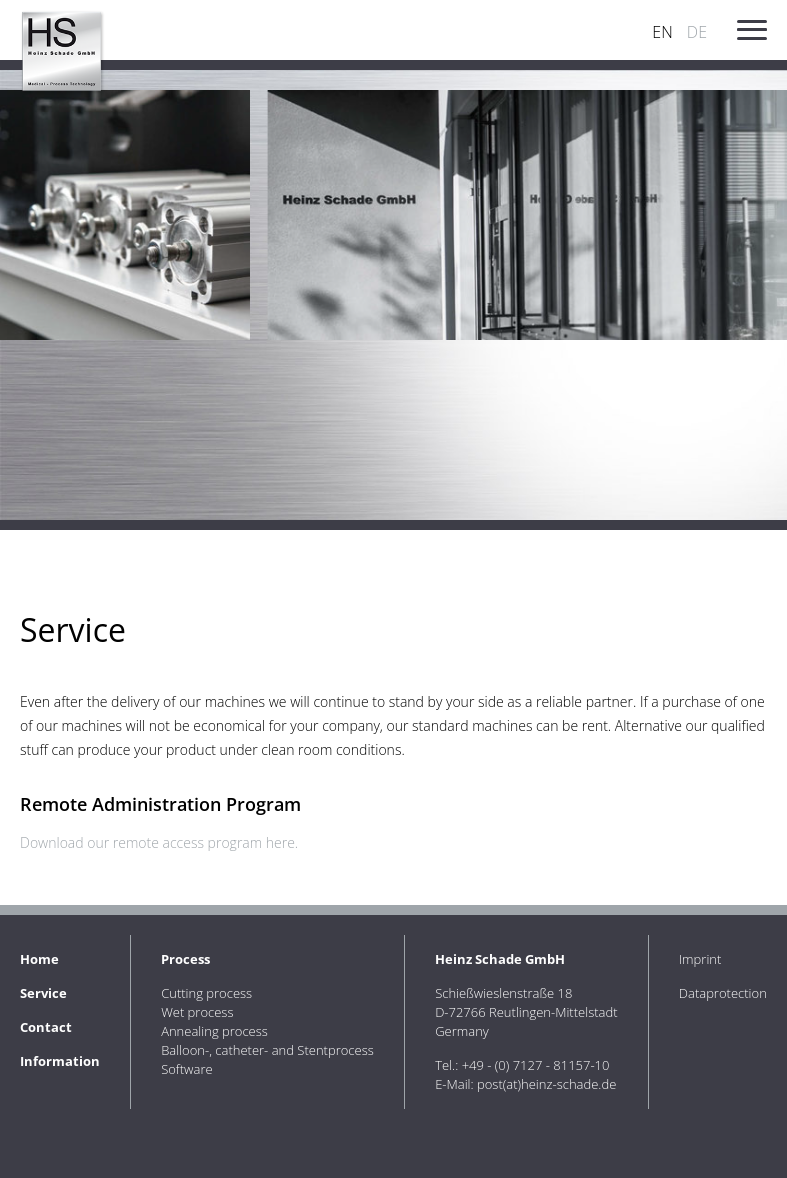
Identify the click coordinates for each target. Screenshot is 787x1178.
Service (43, 993)
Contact (46, 1027)
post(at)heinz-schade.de (546, 1084)
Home (39, 959)
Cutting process (206, 993)
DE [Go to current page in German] (697, 32)
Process (185, 959)
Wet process (197, 1012)
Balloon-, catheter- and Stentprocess (267, 1050)
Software (186, 1069)
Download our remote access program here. (159, 842)
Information (60, 1061)
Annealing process (214, 1031)
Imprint (700, 959)
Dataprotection (723, 993)
